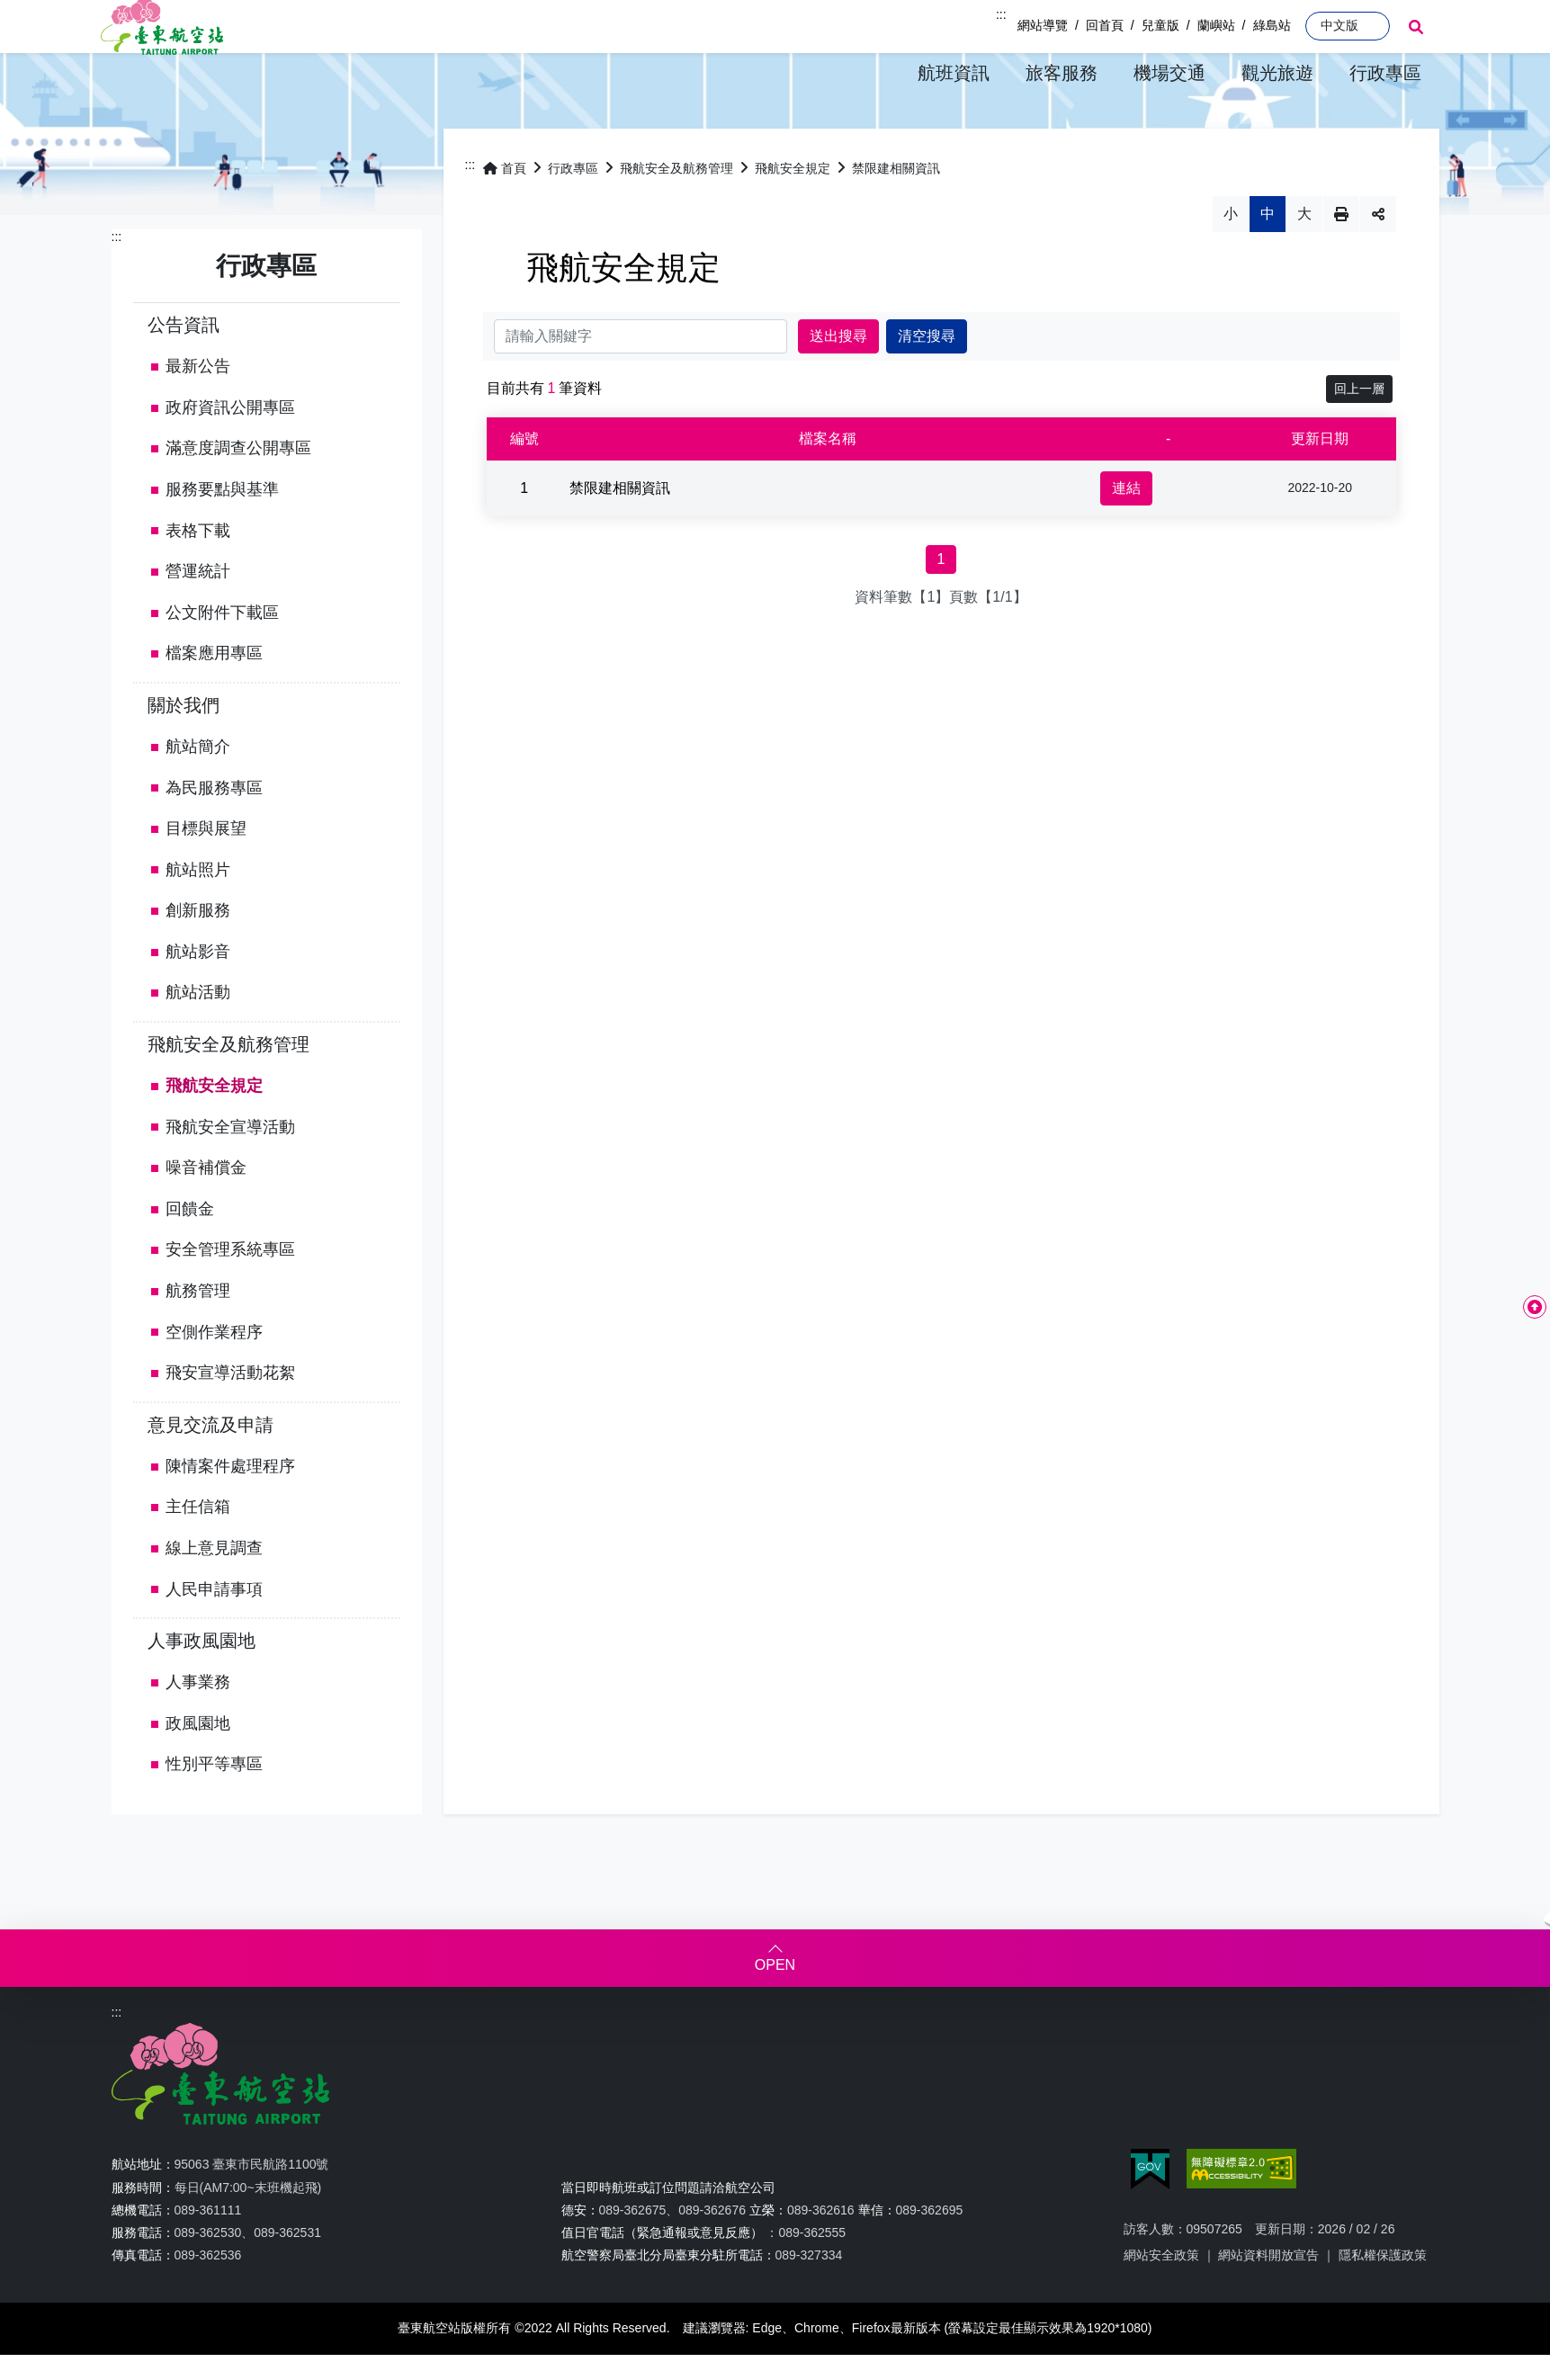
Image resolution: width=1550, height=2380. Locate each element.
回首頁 (1105, 25)
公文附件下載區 (222, 662)
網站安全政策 (1161, 2304)
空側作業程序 (214, 1382)
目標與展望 (206, 878)
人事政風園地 (201, 1690)
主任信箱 (198, 1556)
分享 (1378, 263)
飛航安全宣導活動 (230, 1177)
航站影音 (198, 1001)
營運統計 (198, 621)
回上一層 (1359, 437)
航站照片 (198, 919)
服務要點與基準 (222, 539)
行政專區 (573, 217)
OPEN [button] (775, 2014)
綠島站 (1272, 25)
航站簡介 (198, 796)
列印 (1341, 263)
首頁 (504, 217)
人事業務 (198, 1731)
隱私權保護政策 (1383, 2304)
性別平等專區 (214, 1813)
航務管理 (198, 1340)
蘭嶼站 (1216, 25)
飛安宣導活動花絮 (230, 1422)
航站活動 (198, 1042)
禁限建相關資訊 (896, 217)
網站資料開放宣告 (1268, 2304)
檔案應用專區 (214, 702)
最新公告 (198, 416)
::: (1001, 14)
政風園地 (198, 1773)
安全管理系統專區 (230, 1299)
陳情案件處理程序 (230, 1516)
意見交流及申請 (210, 1474)
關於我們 (184, 755)
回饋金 (190, 1258)
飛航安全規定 (214, 1135)
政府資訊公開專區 (230, 457)
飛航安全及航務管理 (228, 1094)
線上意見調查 (214, 1597)
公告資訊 (184, 374)
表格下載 (198, 579)
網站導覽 (1042, 25)
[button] (954, 73)
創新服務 (198, 960)
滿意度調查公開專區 (238, 497)
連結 (1126, 536)
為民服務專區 (214, 837)
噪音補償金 (206, 1217)
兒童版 (1160, 25)
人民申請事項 (214, 1639)
